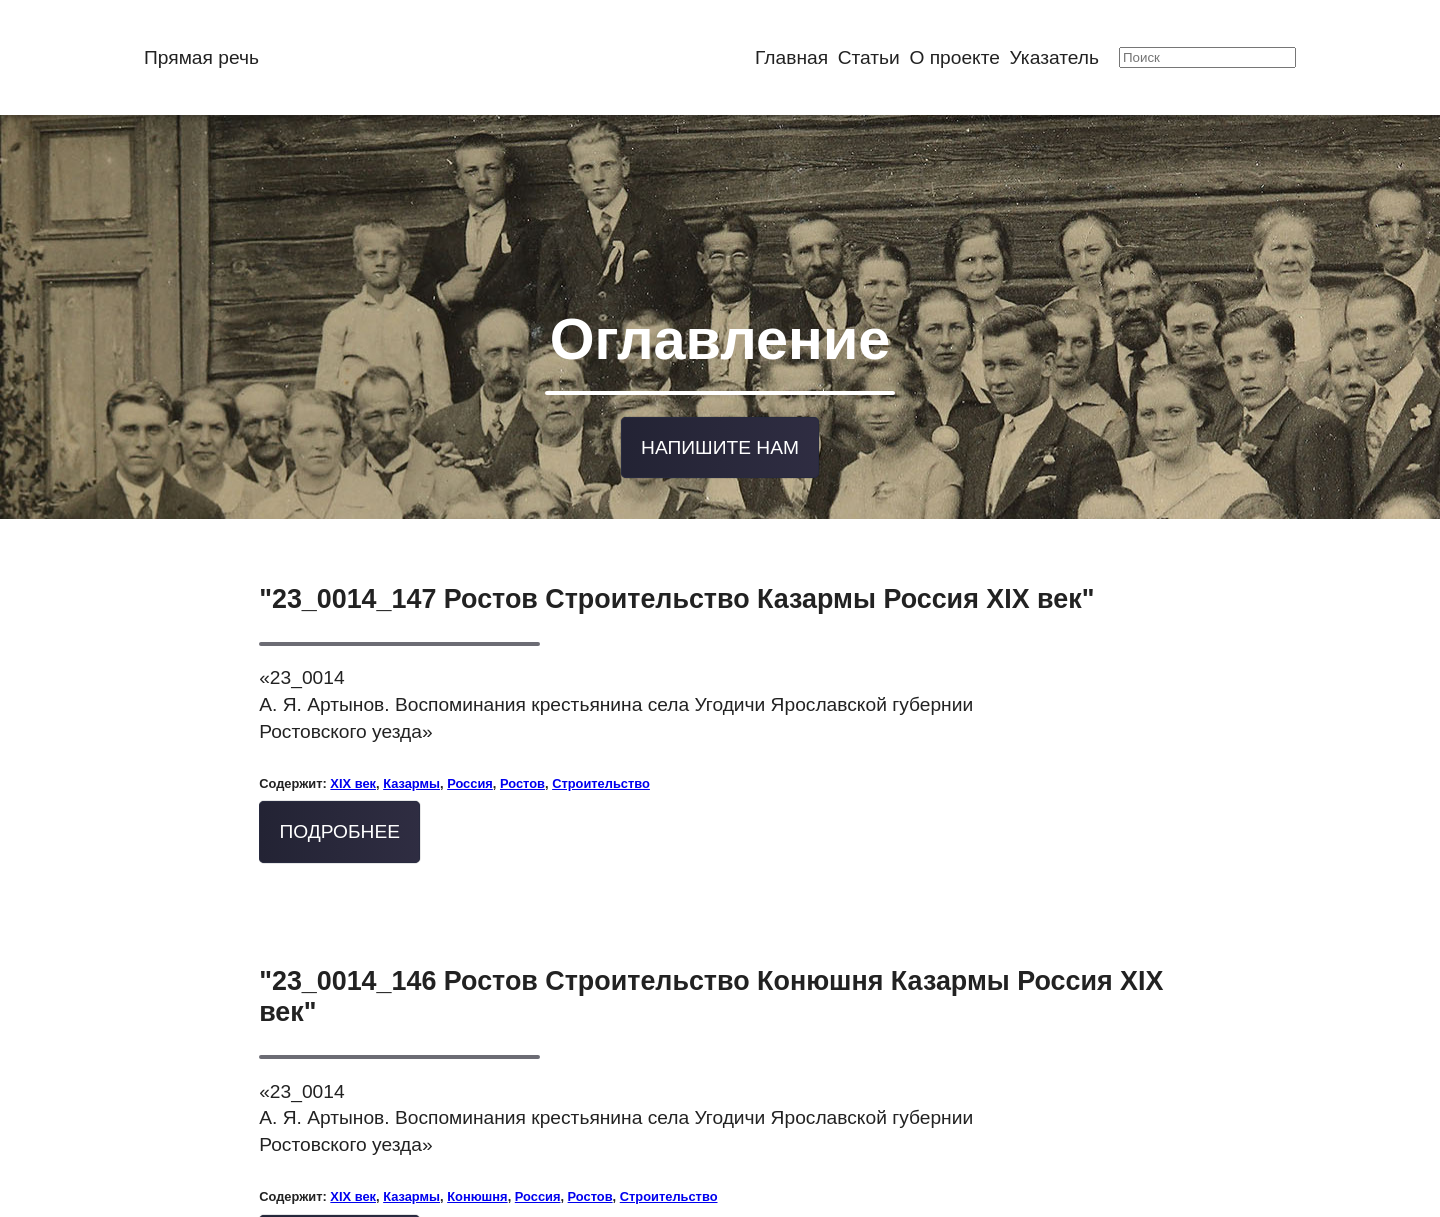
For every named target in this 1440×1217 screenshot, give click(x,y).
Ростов (522, 767)
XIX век (353, 767)
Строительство (601, 767)
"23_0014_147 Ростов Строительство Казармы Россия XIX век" (676, 583)
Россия (470, 767)
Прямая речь (201, 57)
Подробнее (339, 816)
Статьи (869, 57)
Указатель (1054, 57)
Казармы (411, 767)
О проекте (954, 57)
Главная (791, 57)
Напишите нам (720, 433)
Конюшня (477, 1180)
